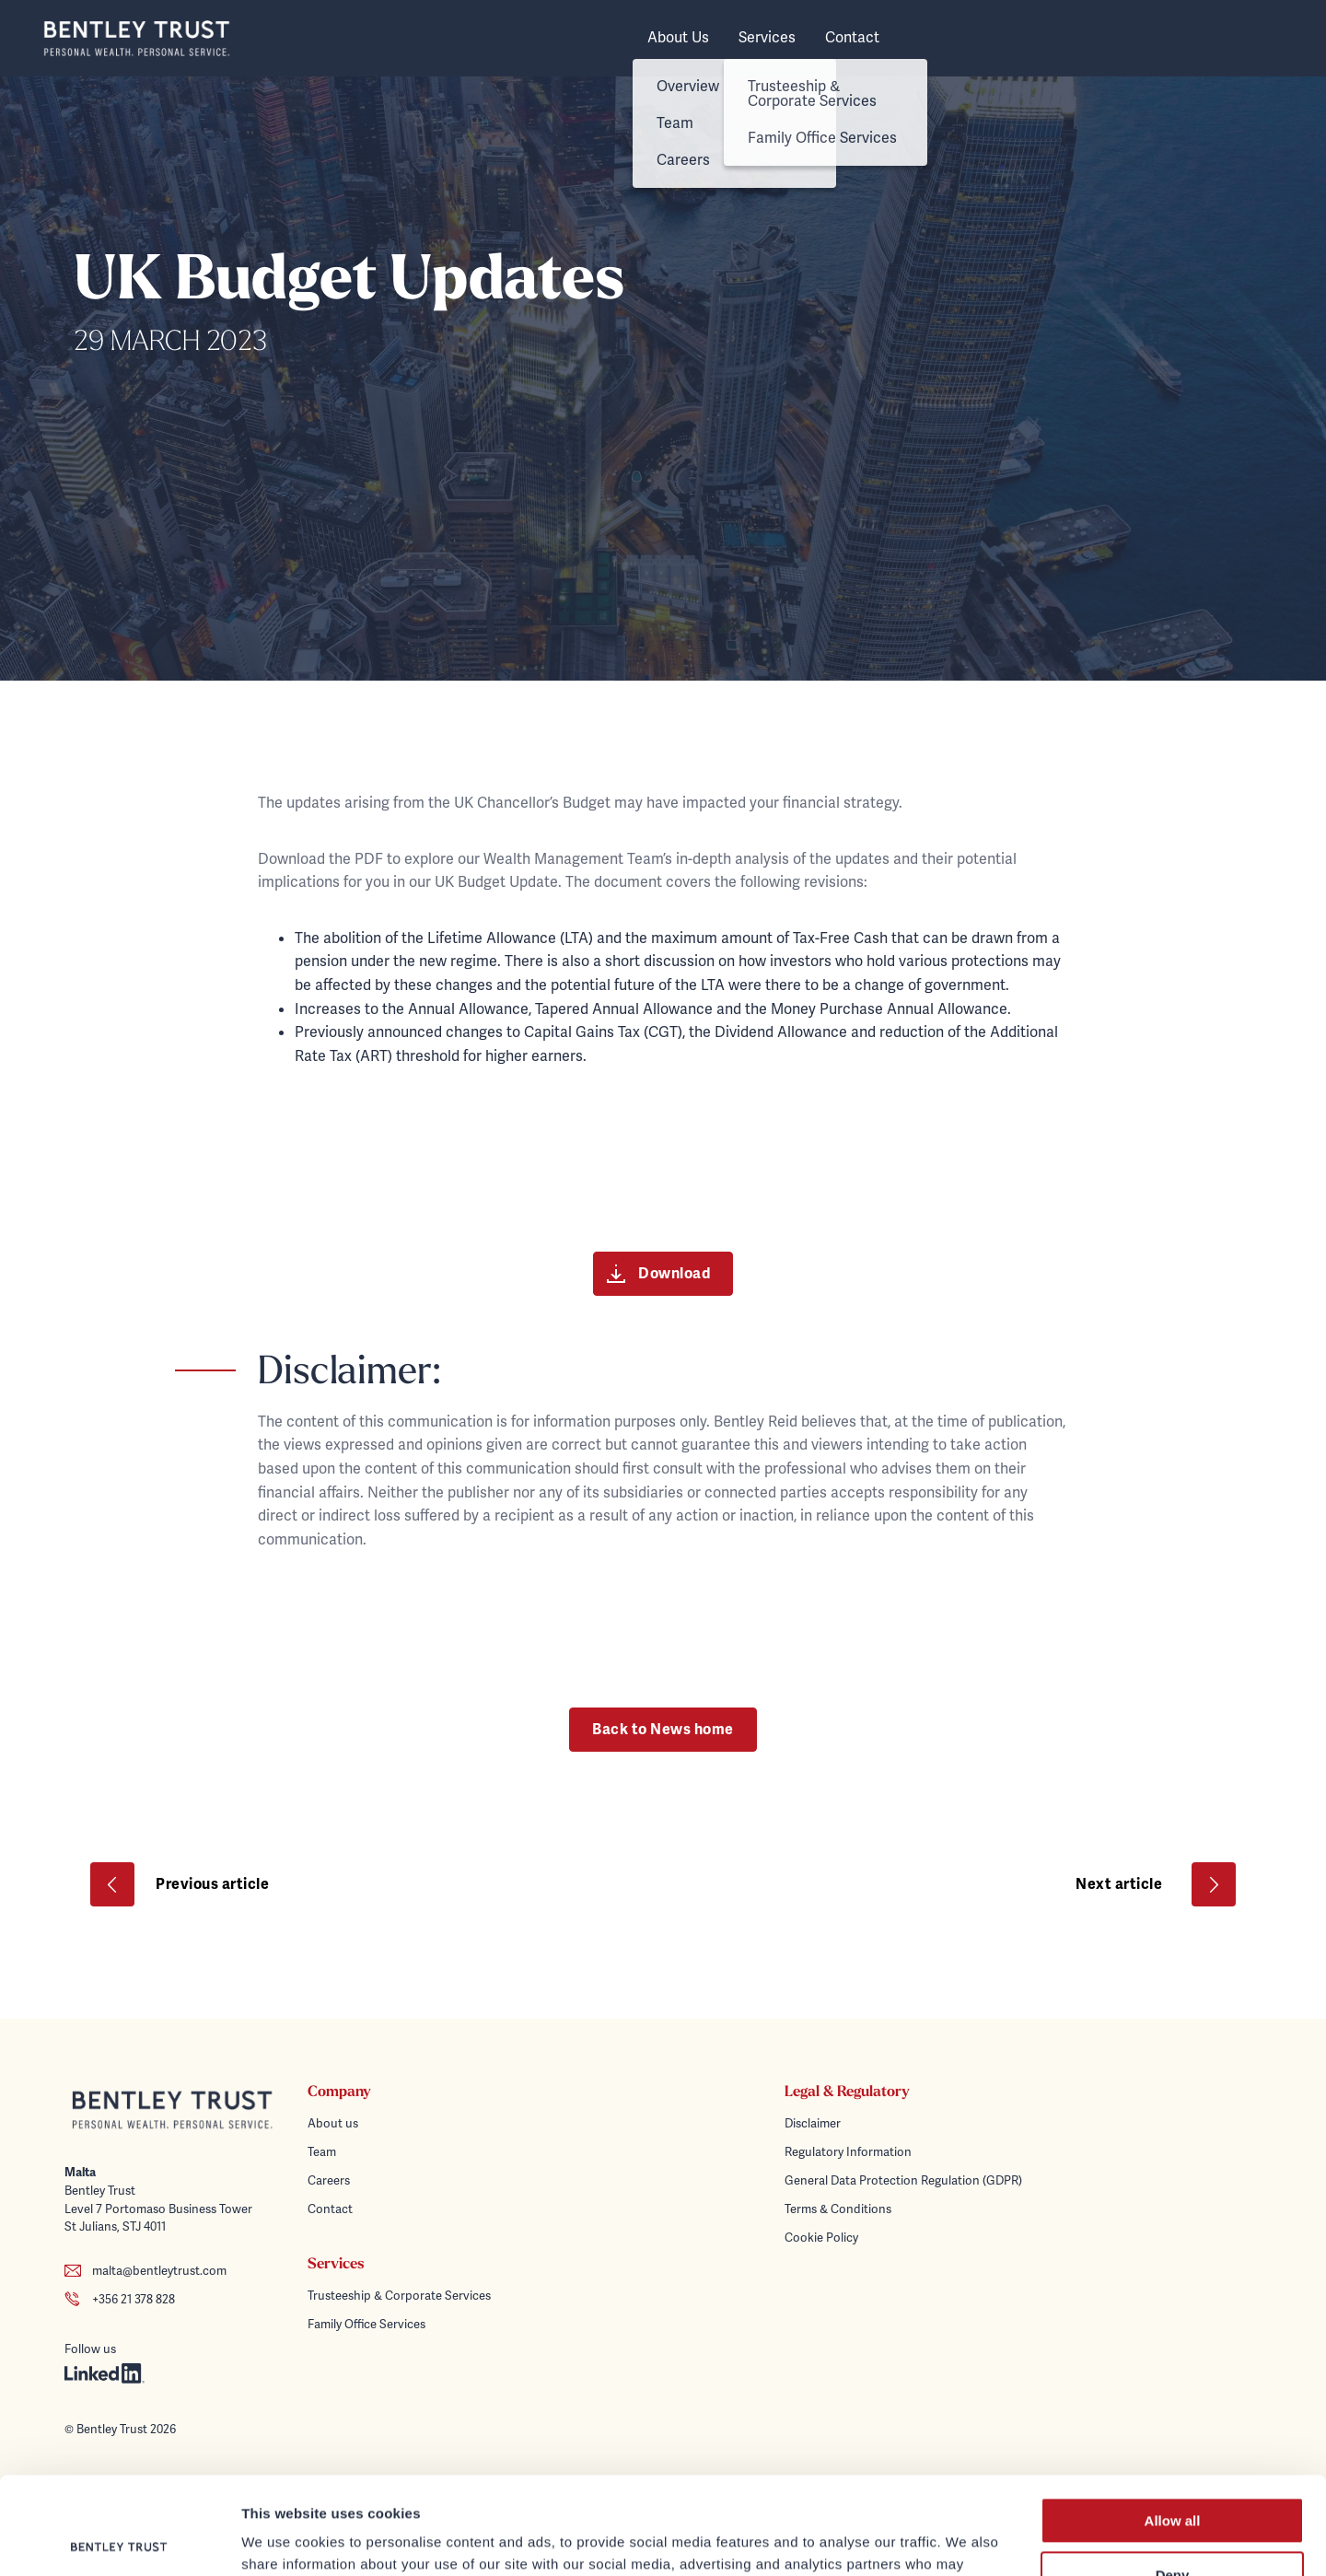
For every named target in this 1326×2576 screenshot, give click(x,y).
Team (322, 2152)
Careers (329, 2180)
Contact (852, 37)
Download (659, 1274)
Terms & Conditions (838, 2209)
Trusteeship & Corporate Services (399, 2295)
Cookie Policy (821, 2237)
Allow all (1173, 2423)
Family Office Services (366, 2324)
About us (333, 2123)
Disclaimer (813, 2123)
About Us (678, 37)
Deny (1173, 2478)
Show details (284, 2539)
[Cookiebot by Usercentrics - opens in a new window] (119, 2540)
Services (767, 37)
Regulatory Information (848, 2152)
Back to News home (663, 1729)
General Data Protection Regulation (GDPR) (903, 2180)
